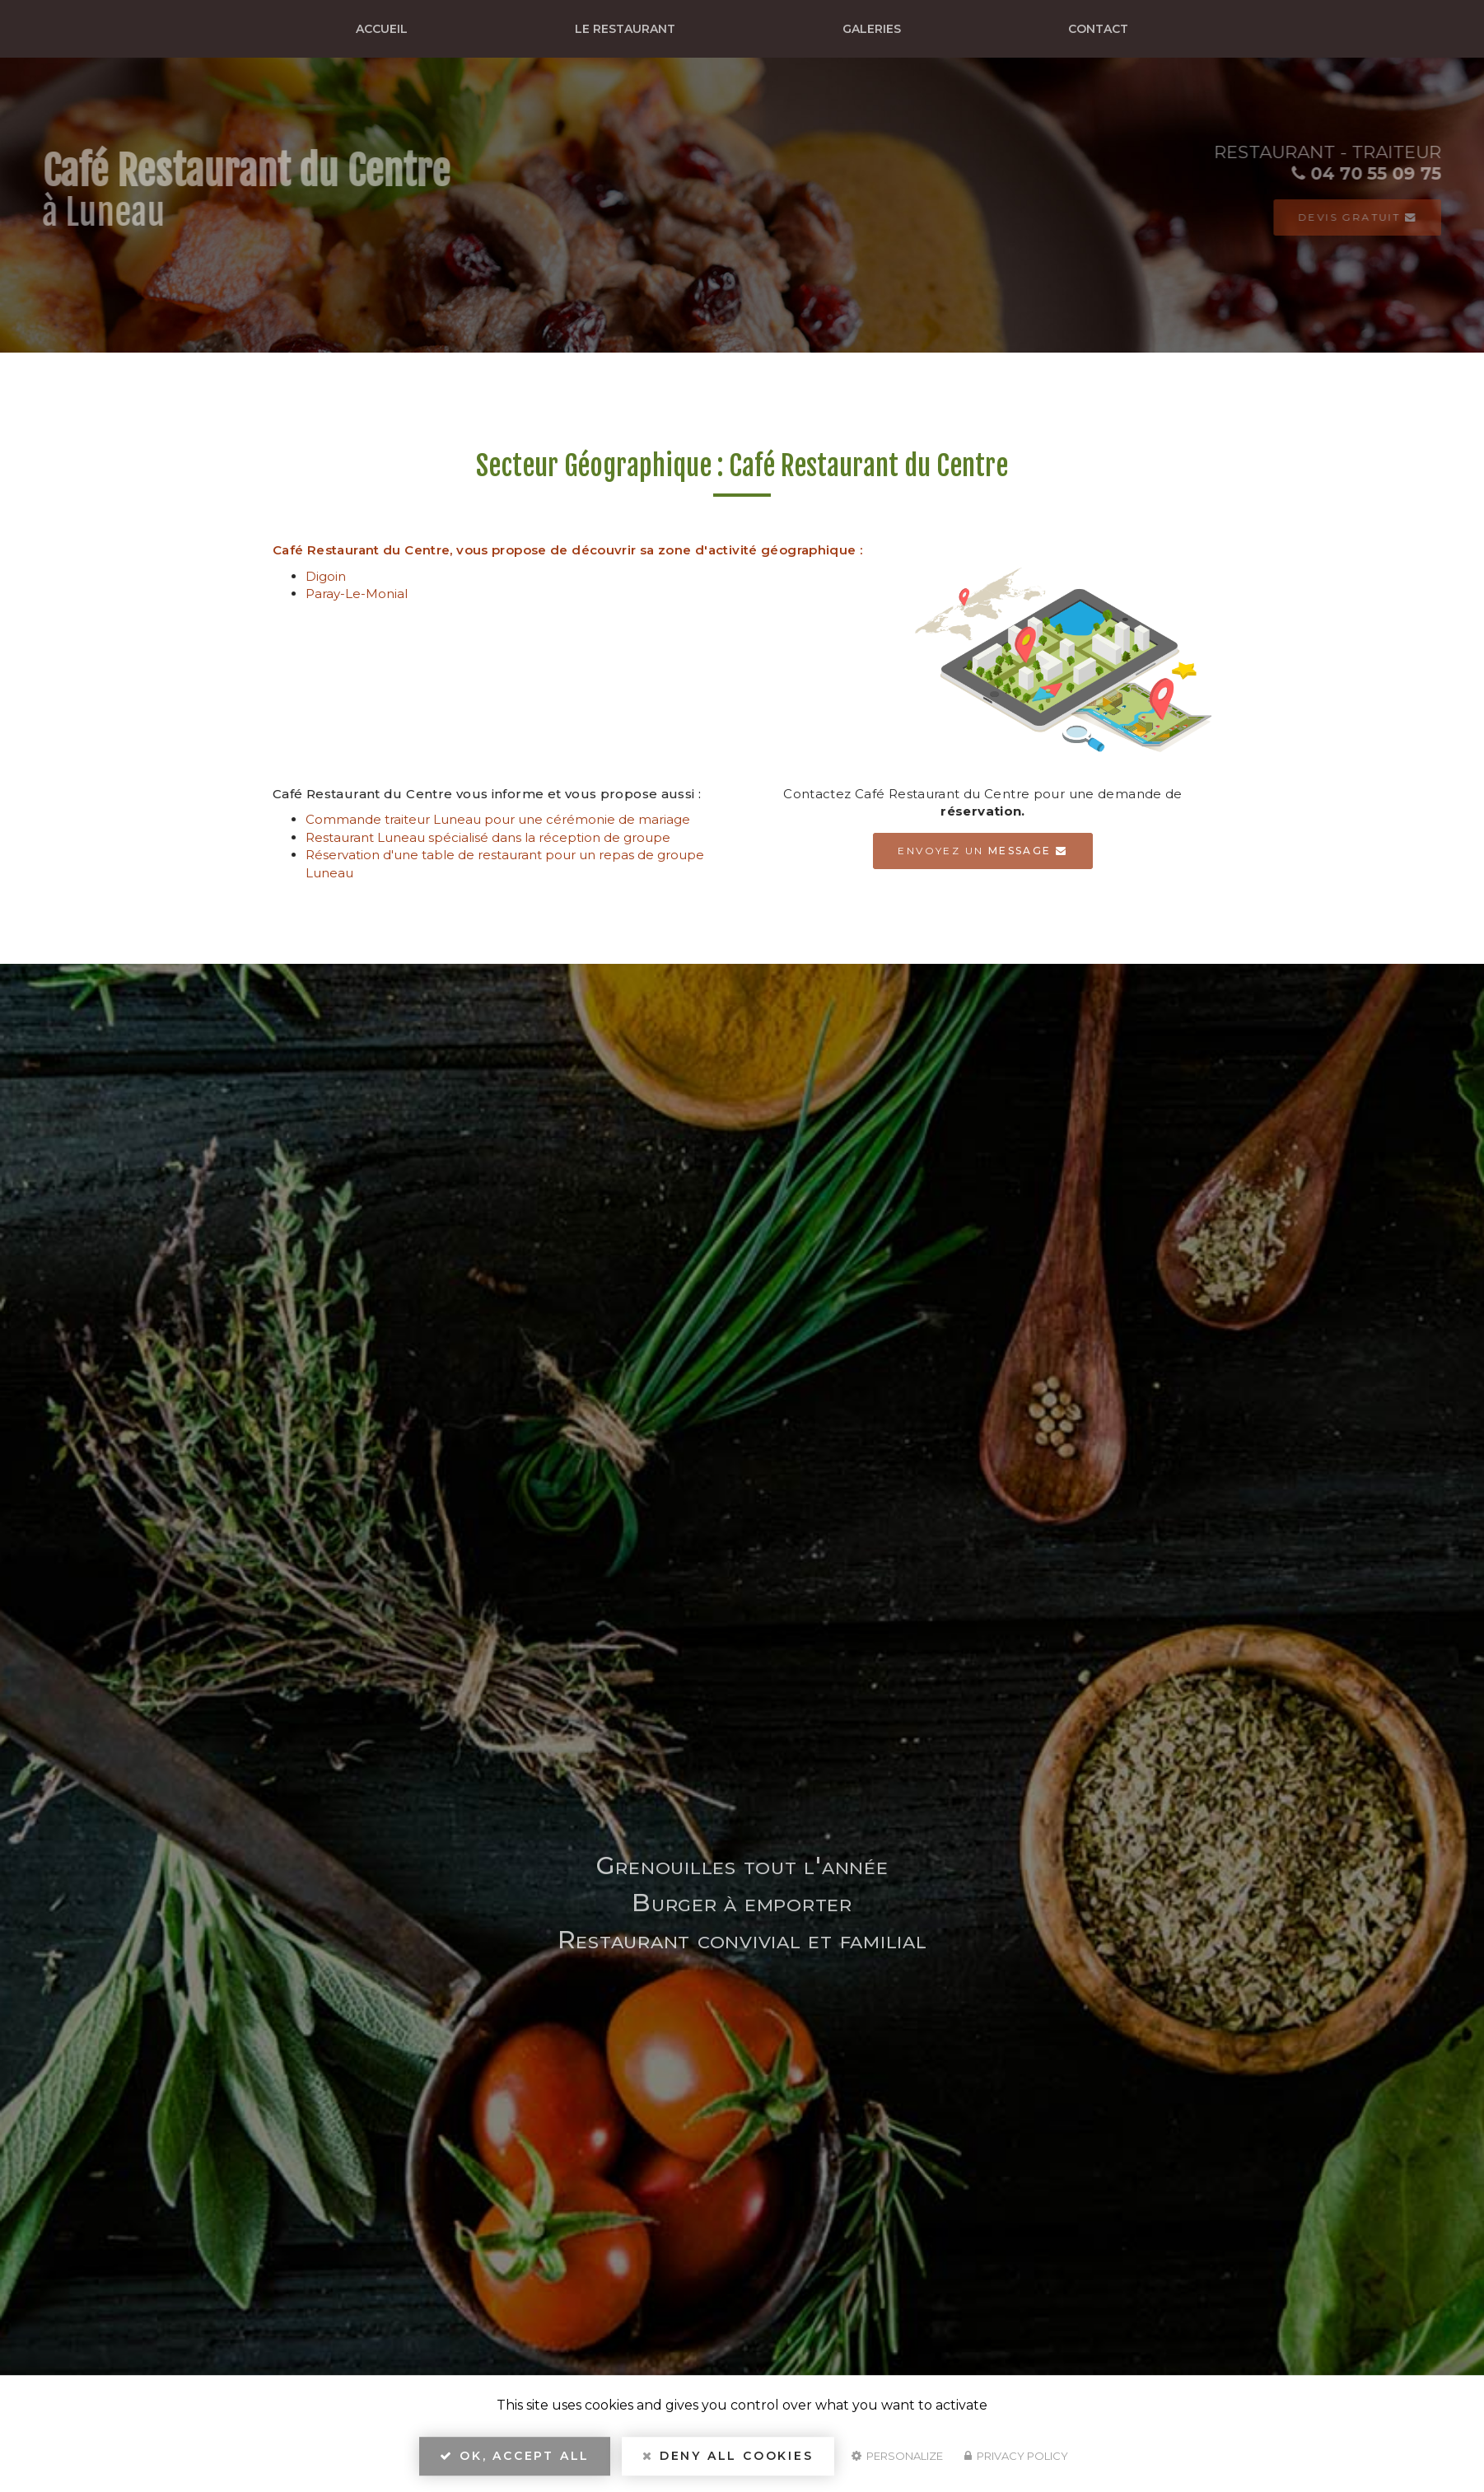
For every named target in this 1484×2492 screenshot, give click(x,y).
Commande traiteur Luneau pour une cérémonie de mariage (498, 819)
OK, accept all (515, 2455)
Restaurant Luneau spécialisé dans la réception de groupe (488, 837)
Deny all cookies (727, 2455)
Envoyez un (982, 850)
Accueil (382, 28)
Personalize (897, 2455)
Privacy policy (1016, 2455)
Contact (1098, 28)
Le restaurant (625, 28)
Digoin (326, 576)
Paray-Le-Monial (357, 593)
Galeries (871, 28)
